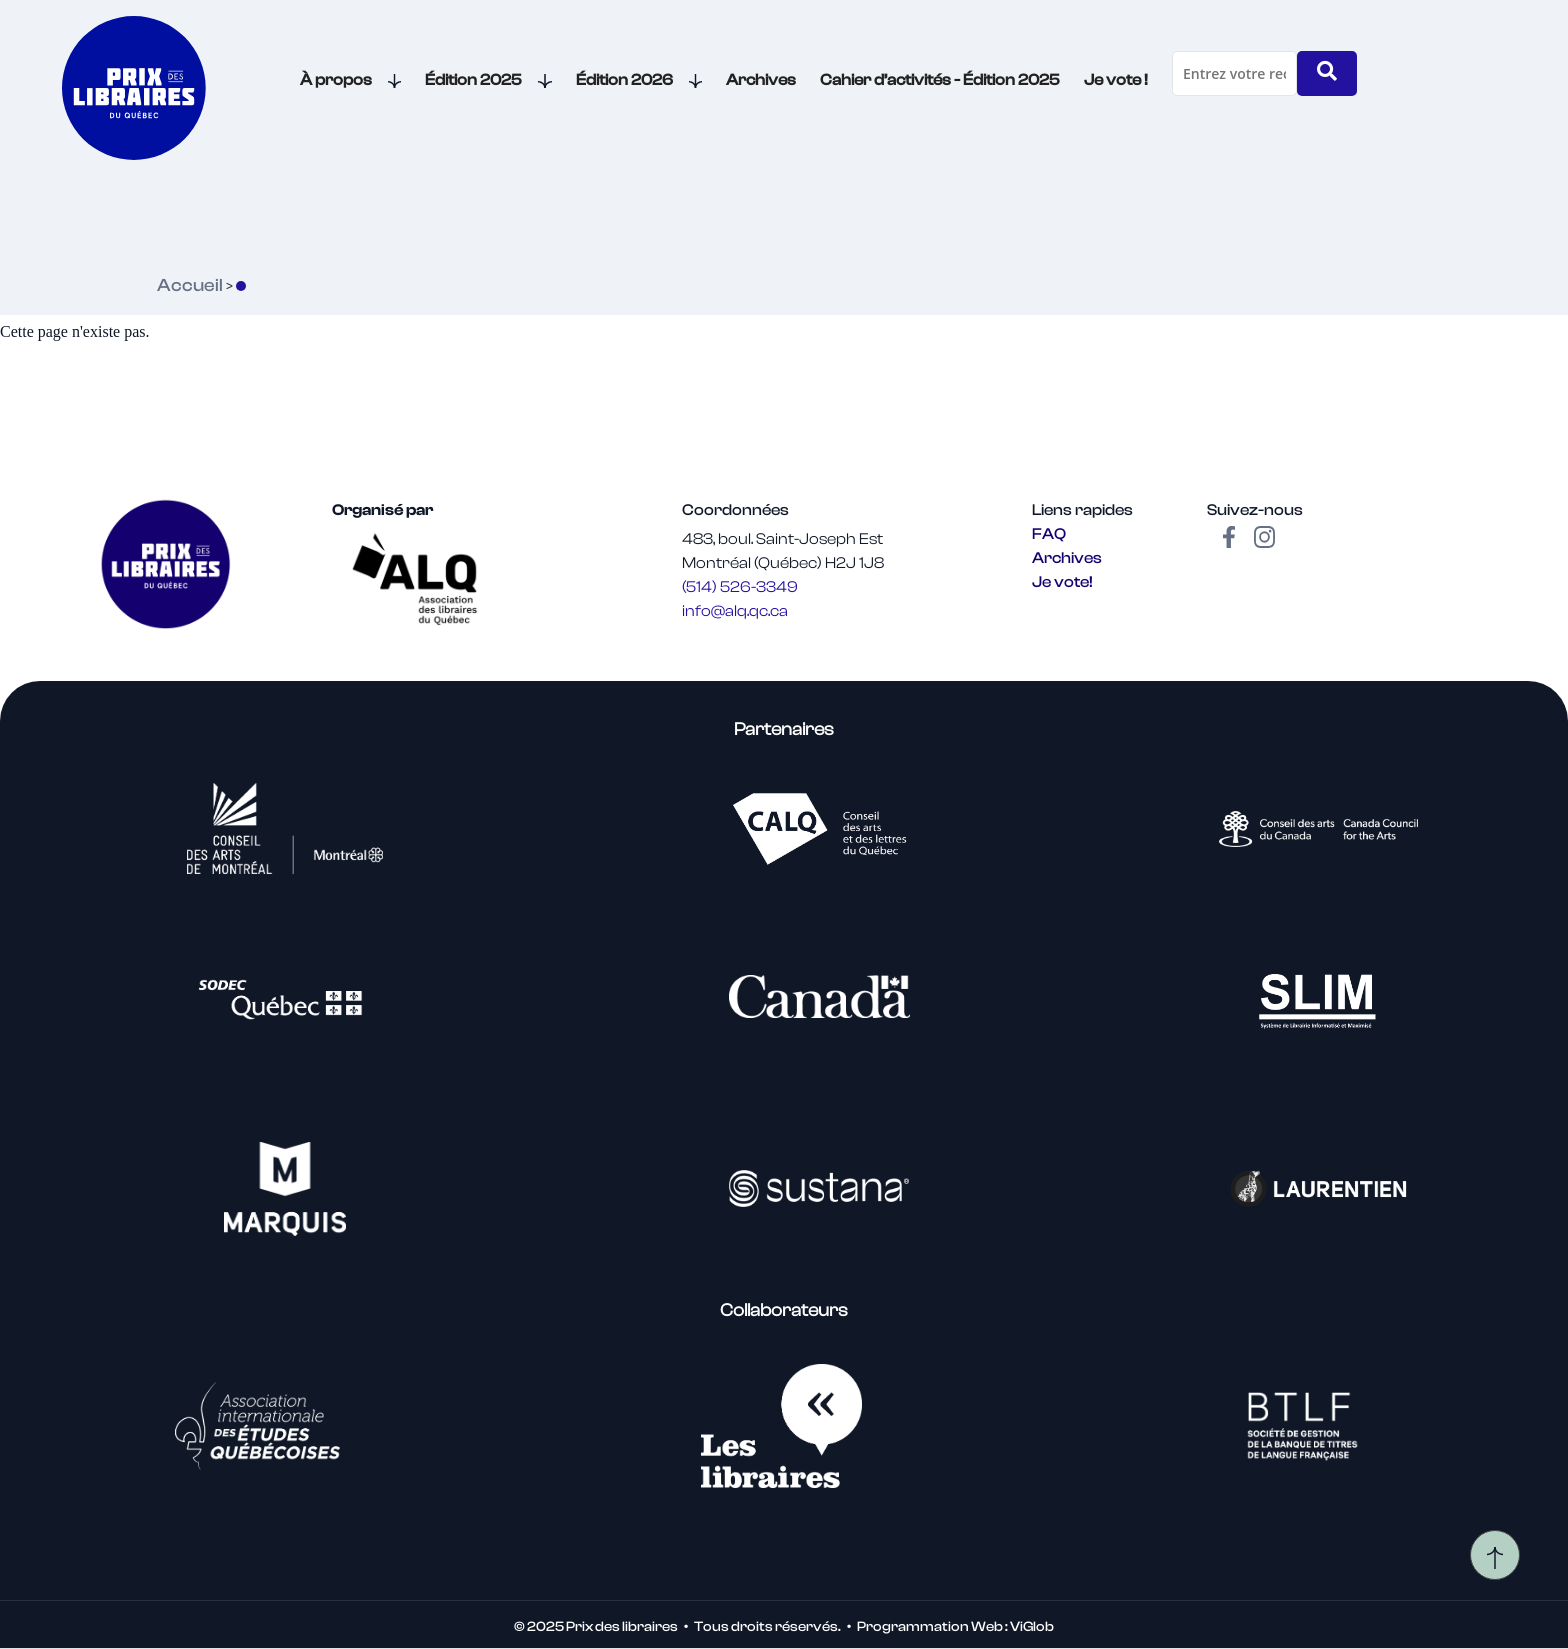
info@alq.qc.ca (735, 611)
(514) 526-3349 (740, 587)
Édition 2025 (488, 80)
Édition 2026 (639, 80)
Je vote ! (1116, 80)
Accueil (190, 285)
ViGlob (1032, 1627)
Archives (761, 80)
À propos (351, 80)
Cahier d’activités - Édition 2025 (940, 80)
